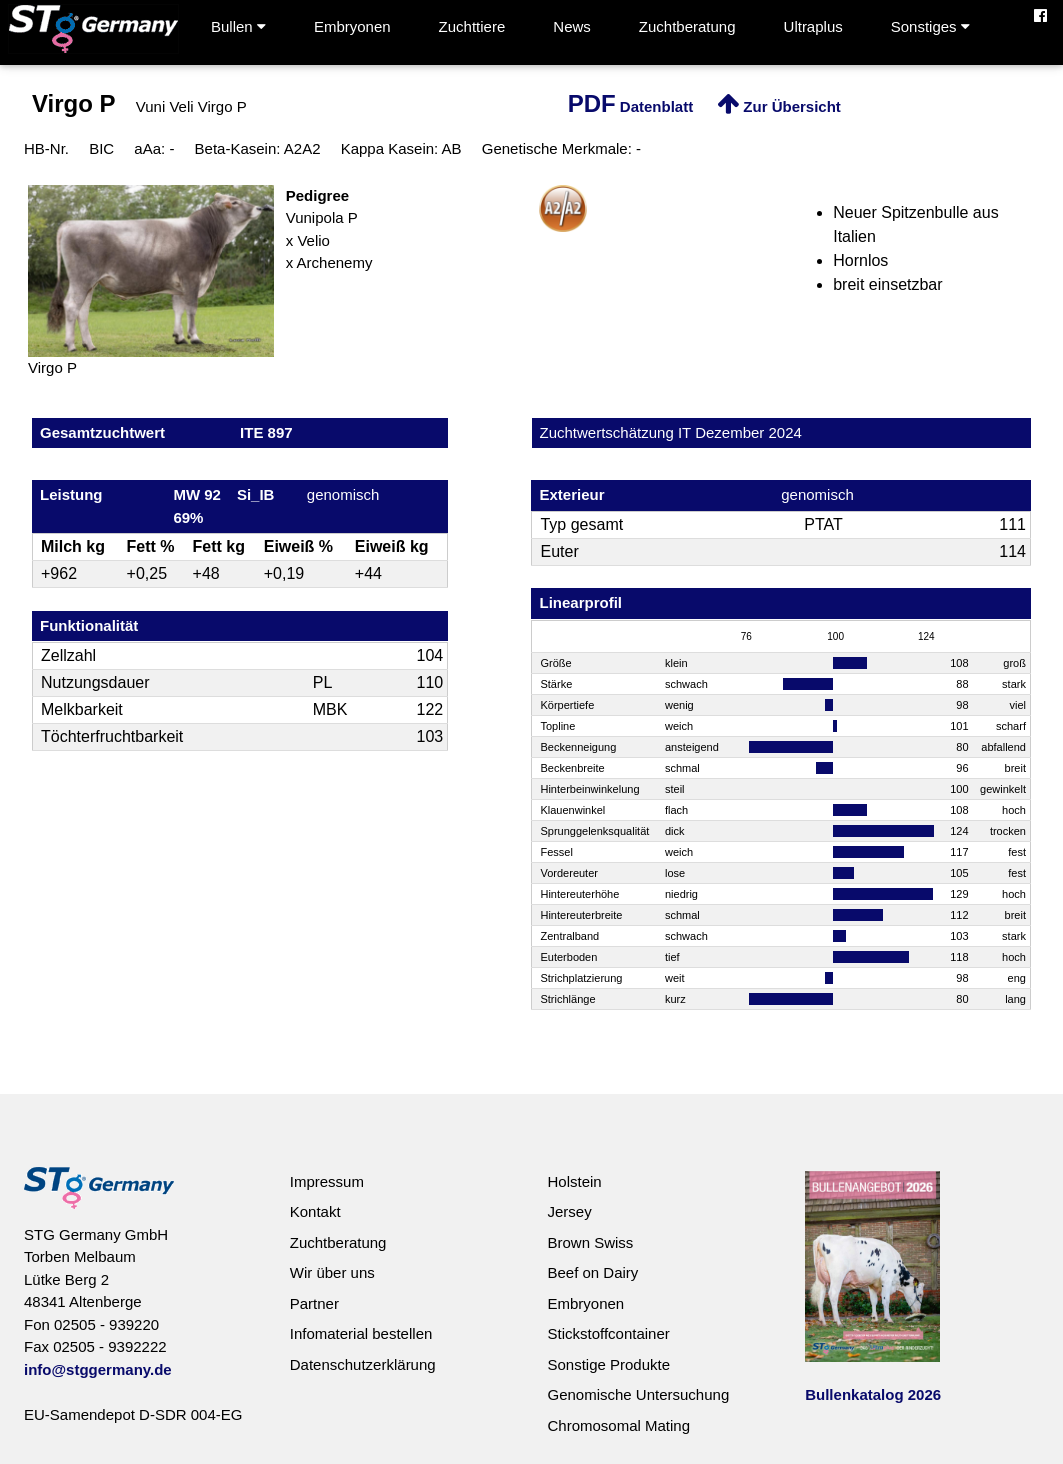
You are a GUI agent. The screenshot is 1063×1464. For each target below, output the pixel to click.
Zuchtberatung (687, 26)
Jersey (569, 1211)
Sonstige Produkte (608, 1364)
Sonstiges (930, 26)
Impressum (327, 1181)
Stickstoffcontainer (608, 1333)
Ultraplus (813, 26)
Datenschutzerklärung (363, 1364)
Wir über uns (332, 1272)
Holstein (574, 1181)
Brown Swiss (590, 1242)
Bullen (238, 26)
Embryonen (352, 26)
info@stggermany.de (98, 1369)
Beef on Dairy (592, 1272)
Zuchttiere (472, 26)
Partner (314, 1303)
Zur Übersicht (779, 106)
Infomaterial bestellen (361, 1333)
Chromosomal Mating (618, 1425)
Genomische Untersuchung (638, 1394)
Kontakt (315, 1211)
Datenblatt (631, 106)
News (572, 26)
